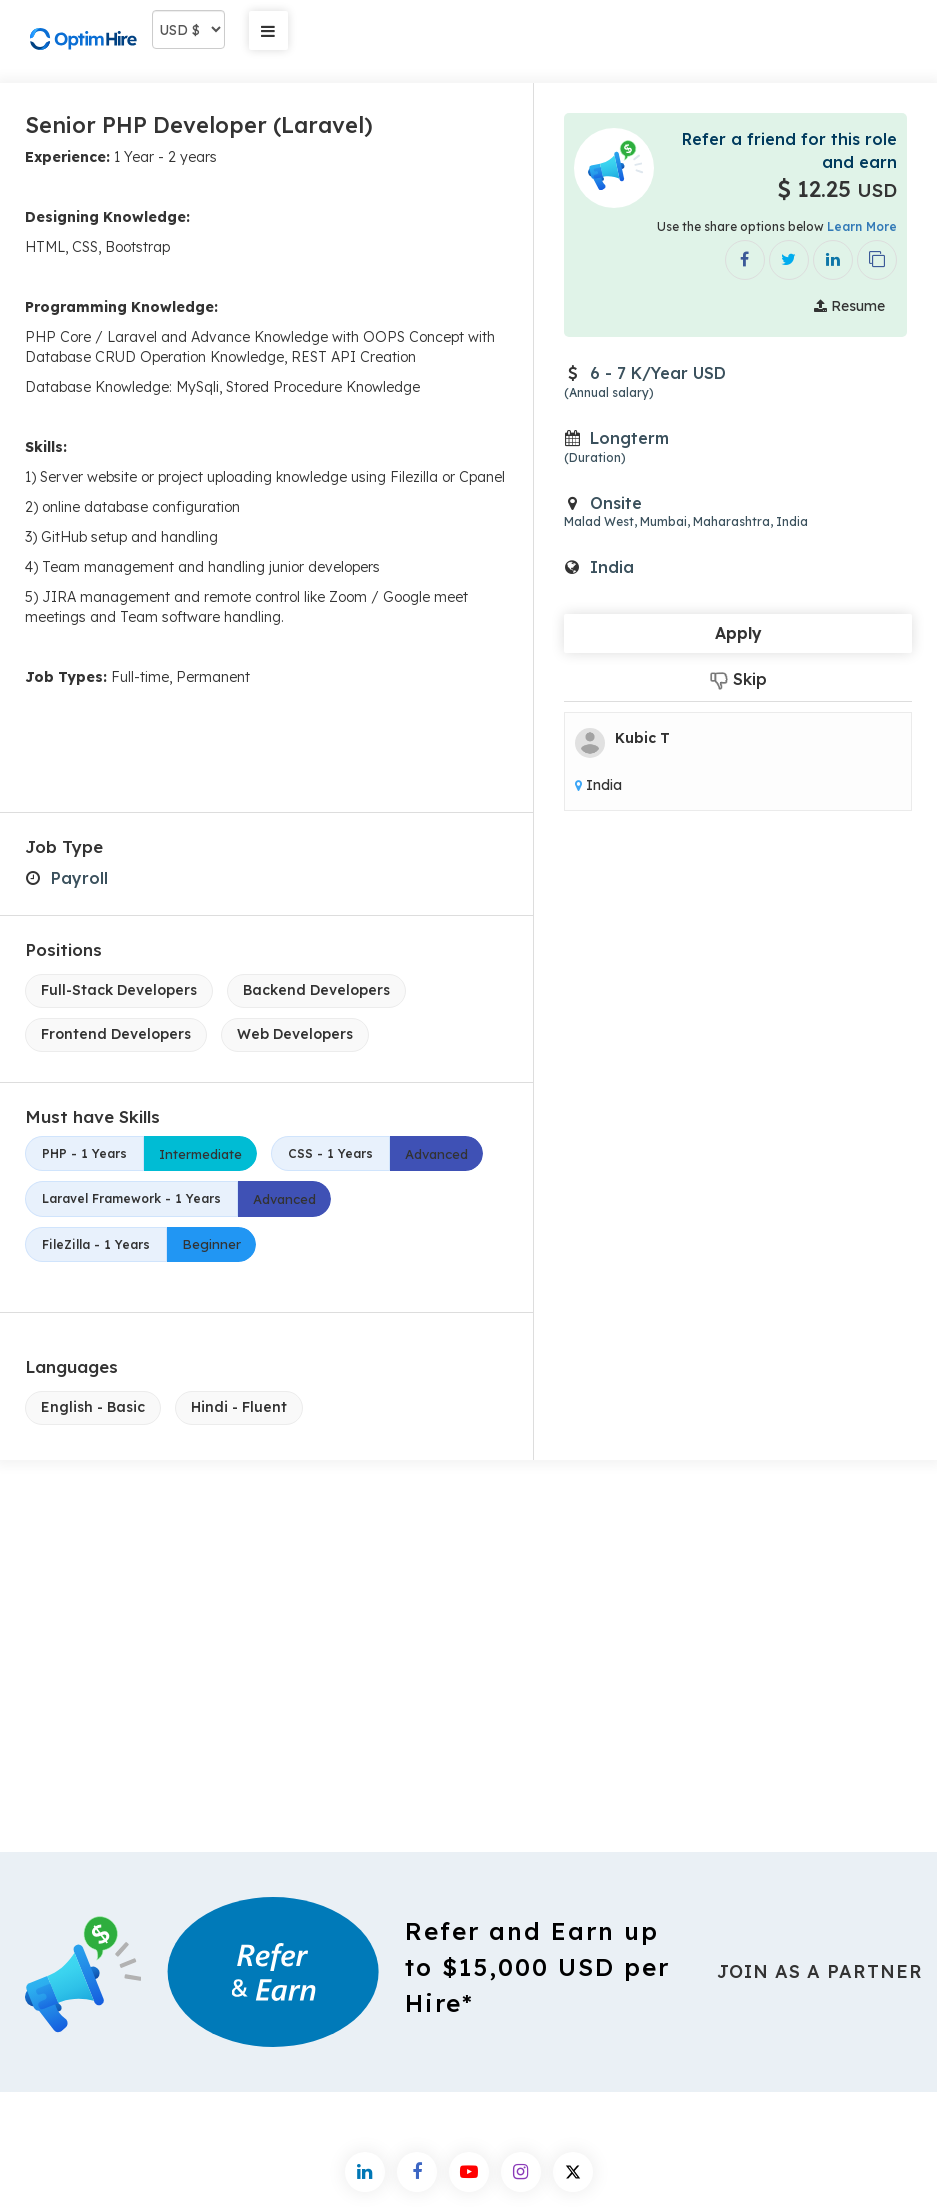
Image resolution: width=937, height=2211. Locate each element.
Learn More (862, 226)
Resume (849, 306)
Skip (738, 679)
